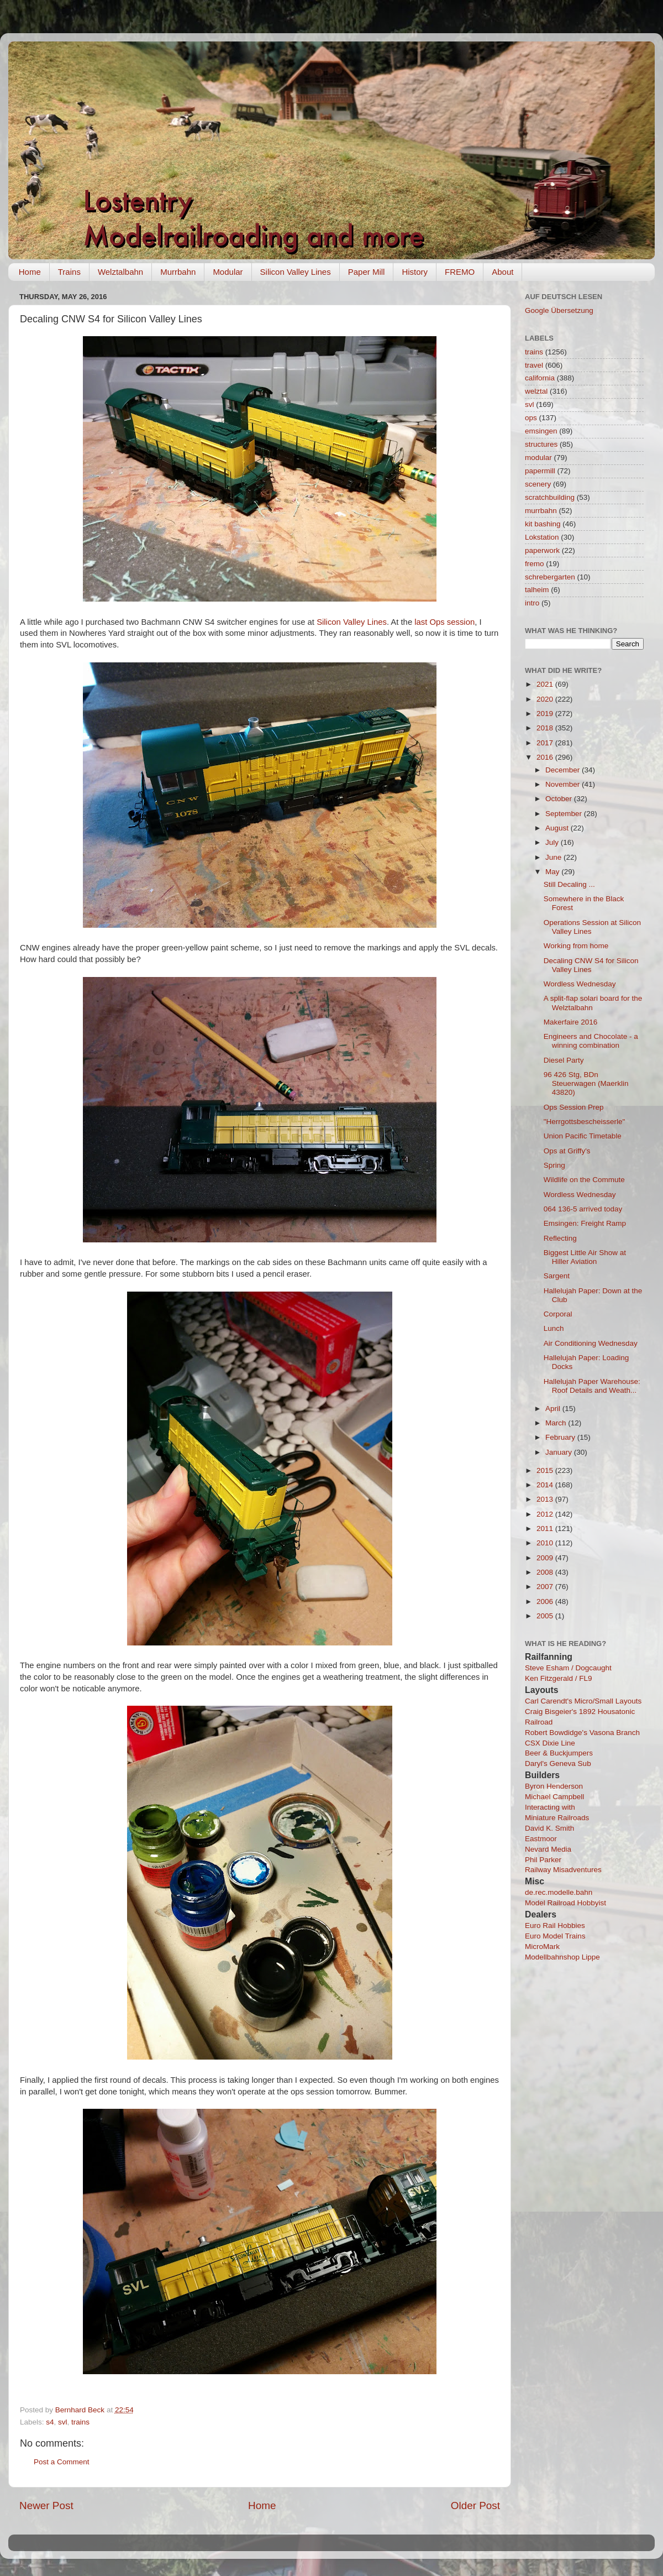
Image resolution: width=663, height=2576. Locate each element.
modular (538, 457)
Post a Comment (62, 2462)
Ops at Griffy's (567, 1151)
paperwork (542, 550)
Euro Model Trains (555, 1936)
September (564, 813)
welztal (536, 391)
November (563, 784)
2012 (545, 1514)
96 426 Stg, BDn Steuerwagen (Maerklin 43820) (586, 1083)
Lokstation (542, 537)
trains (80, 2422)
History (415, 271)
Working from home (576, 946)
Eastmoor (541, 1839)
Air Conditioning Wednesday (591, 1343)
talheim (537, 590)
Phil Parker (543, 1860)
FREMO (460, 271)
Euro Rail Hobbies (555, 1925)
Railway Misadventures (563, 1870)
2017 (545, 743)
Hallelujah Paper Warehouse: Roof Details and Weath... (592, 1385)
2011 (545, 1528)
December (563, 770)
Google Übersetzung (559, 310)
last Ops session (444, 622)
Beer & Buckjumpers (559, 1753)
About (502, 271)
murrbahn (541, 510)
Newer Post (46, 2505)
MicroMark (542, 1946)
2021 (545, 684)
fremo (534, 564)
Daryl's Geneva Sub (558, 1763)
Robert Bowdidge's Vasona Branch (582, 1732)
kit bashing (543, 524)
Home (30, 271)
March (556, 1423)
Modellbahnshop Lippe (562, 1957)
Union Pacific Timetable (583, 1136)
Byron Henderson (554, 1786)
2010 (545, 1543)
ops (531, 418)
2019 (545, 713)
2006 (545, 1601)
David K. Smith (549, 1828)
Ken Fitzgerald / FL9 (558, 1678)
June (554, 857)
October (559, 799)
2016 (545, 757)
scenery (538, 484)
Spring (554, 1165)
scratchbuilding (550, 497)
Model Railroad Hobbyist (565, 1903)
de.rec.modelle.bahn (558, 1892)
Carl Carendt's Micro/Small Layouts (583, 1701)
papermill (540, 471)
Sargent (557, 1276)
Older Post (475, 2505)
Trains (69, 271)
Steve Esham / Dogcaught (568, 1668)
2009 (545, 1558)
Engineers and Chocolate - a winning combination (591, 1040)
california (540, 378)
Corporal (558, 1314)
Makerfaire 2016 (571, 1022)
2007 (545, 1586)
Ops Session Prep (574, 1107)
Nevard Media (548, 1849)
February (561, 1437)
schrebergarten (550, 577)
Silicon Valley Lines (295, 271)
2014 (545, 1485)
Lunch (554, 1328)
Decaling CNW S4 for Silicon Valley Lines (591, 965)
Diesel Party (564, 1060)
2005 (545, 1616)
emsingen (541, 431)
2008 (545, 1572)
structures (541, 444)
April (553, 1408)
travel (534, 365)
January (559, 1452)
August (558, 828)
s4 (50, 2422)
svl (62, 2422)
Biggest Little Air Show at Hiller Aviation (585, 1257)
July (553, 842)
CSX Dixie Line (550, 1743)
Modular (228, 271)
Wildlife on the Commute (584, 1179)
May (553, 872)
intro (532, 603)
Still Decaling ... (569, 884)
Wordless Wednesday (580, 984)
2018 (545, 728)
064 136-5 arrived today (583, 1209)
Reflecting (560, 1238)
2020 (545, 699)
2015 (545, 1470)
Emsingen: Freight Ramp (585, 1223)
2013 (545, 1499)
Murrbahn (178, 271)
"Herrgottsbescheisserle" (584, 1121)
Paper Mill (366, 271)
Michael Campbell (554, 1797)
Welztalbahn (120, 271)
